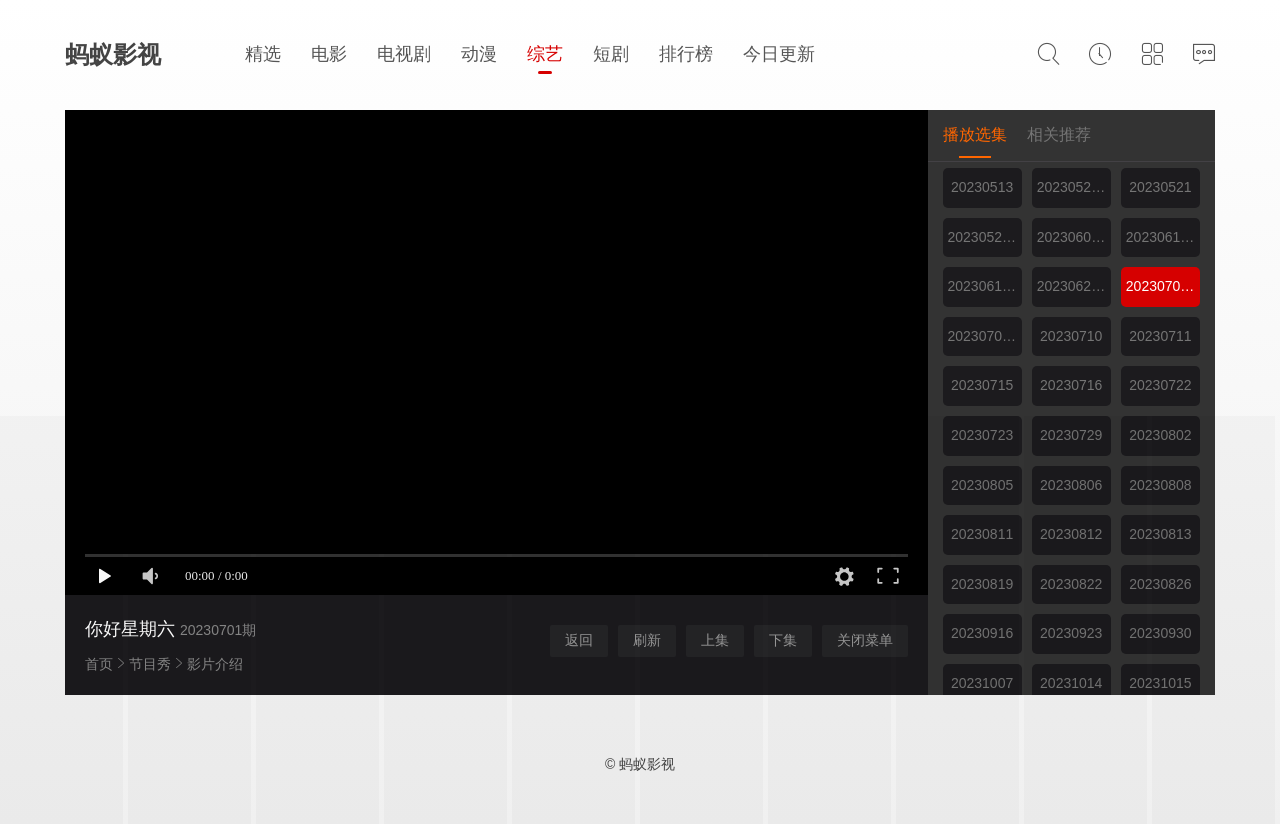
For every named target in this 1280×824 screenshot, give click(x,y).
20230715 (982, 385)
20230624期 (1074, 286)
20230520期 (1074, 187)
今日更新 (779, 54)
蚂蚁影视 (113, 54)
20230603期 (1074, 237)
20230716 (1071, 385)
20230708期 (985, 336)
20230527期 (985, 237)
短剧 (611, 54)
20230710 (1071, 336)
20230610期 (1163, 237)
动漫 (479, 54)
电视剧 (404, 54)
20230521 (1160, 187)
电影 (329, 54)
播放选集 (975, 134)
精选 (263, 54)
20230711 (1160, 336)
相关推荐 (1059, 134)
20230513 (982, 187)
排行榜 (686, 54)
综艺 (545, 54)
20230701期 (1163, 286)
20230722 (1160, 385)
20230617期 (985, 286)
